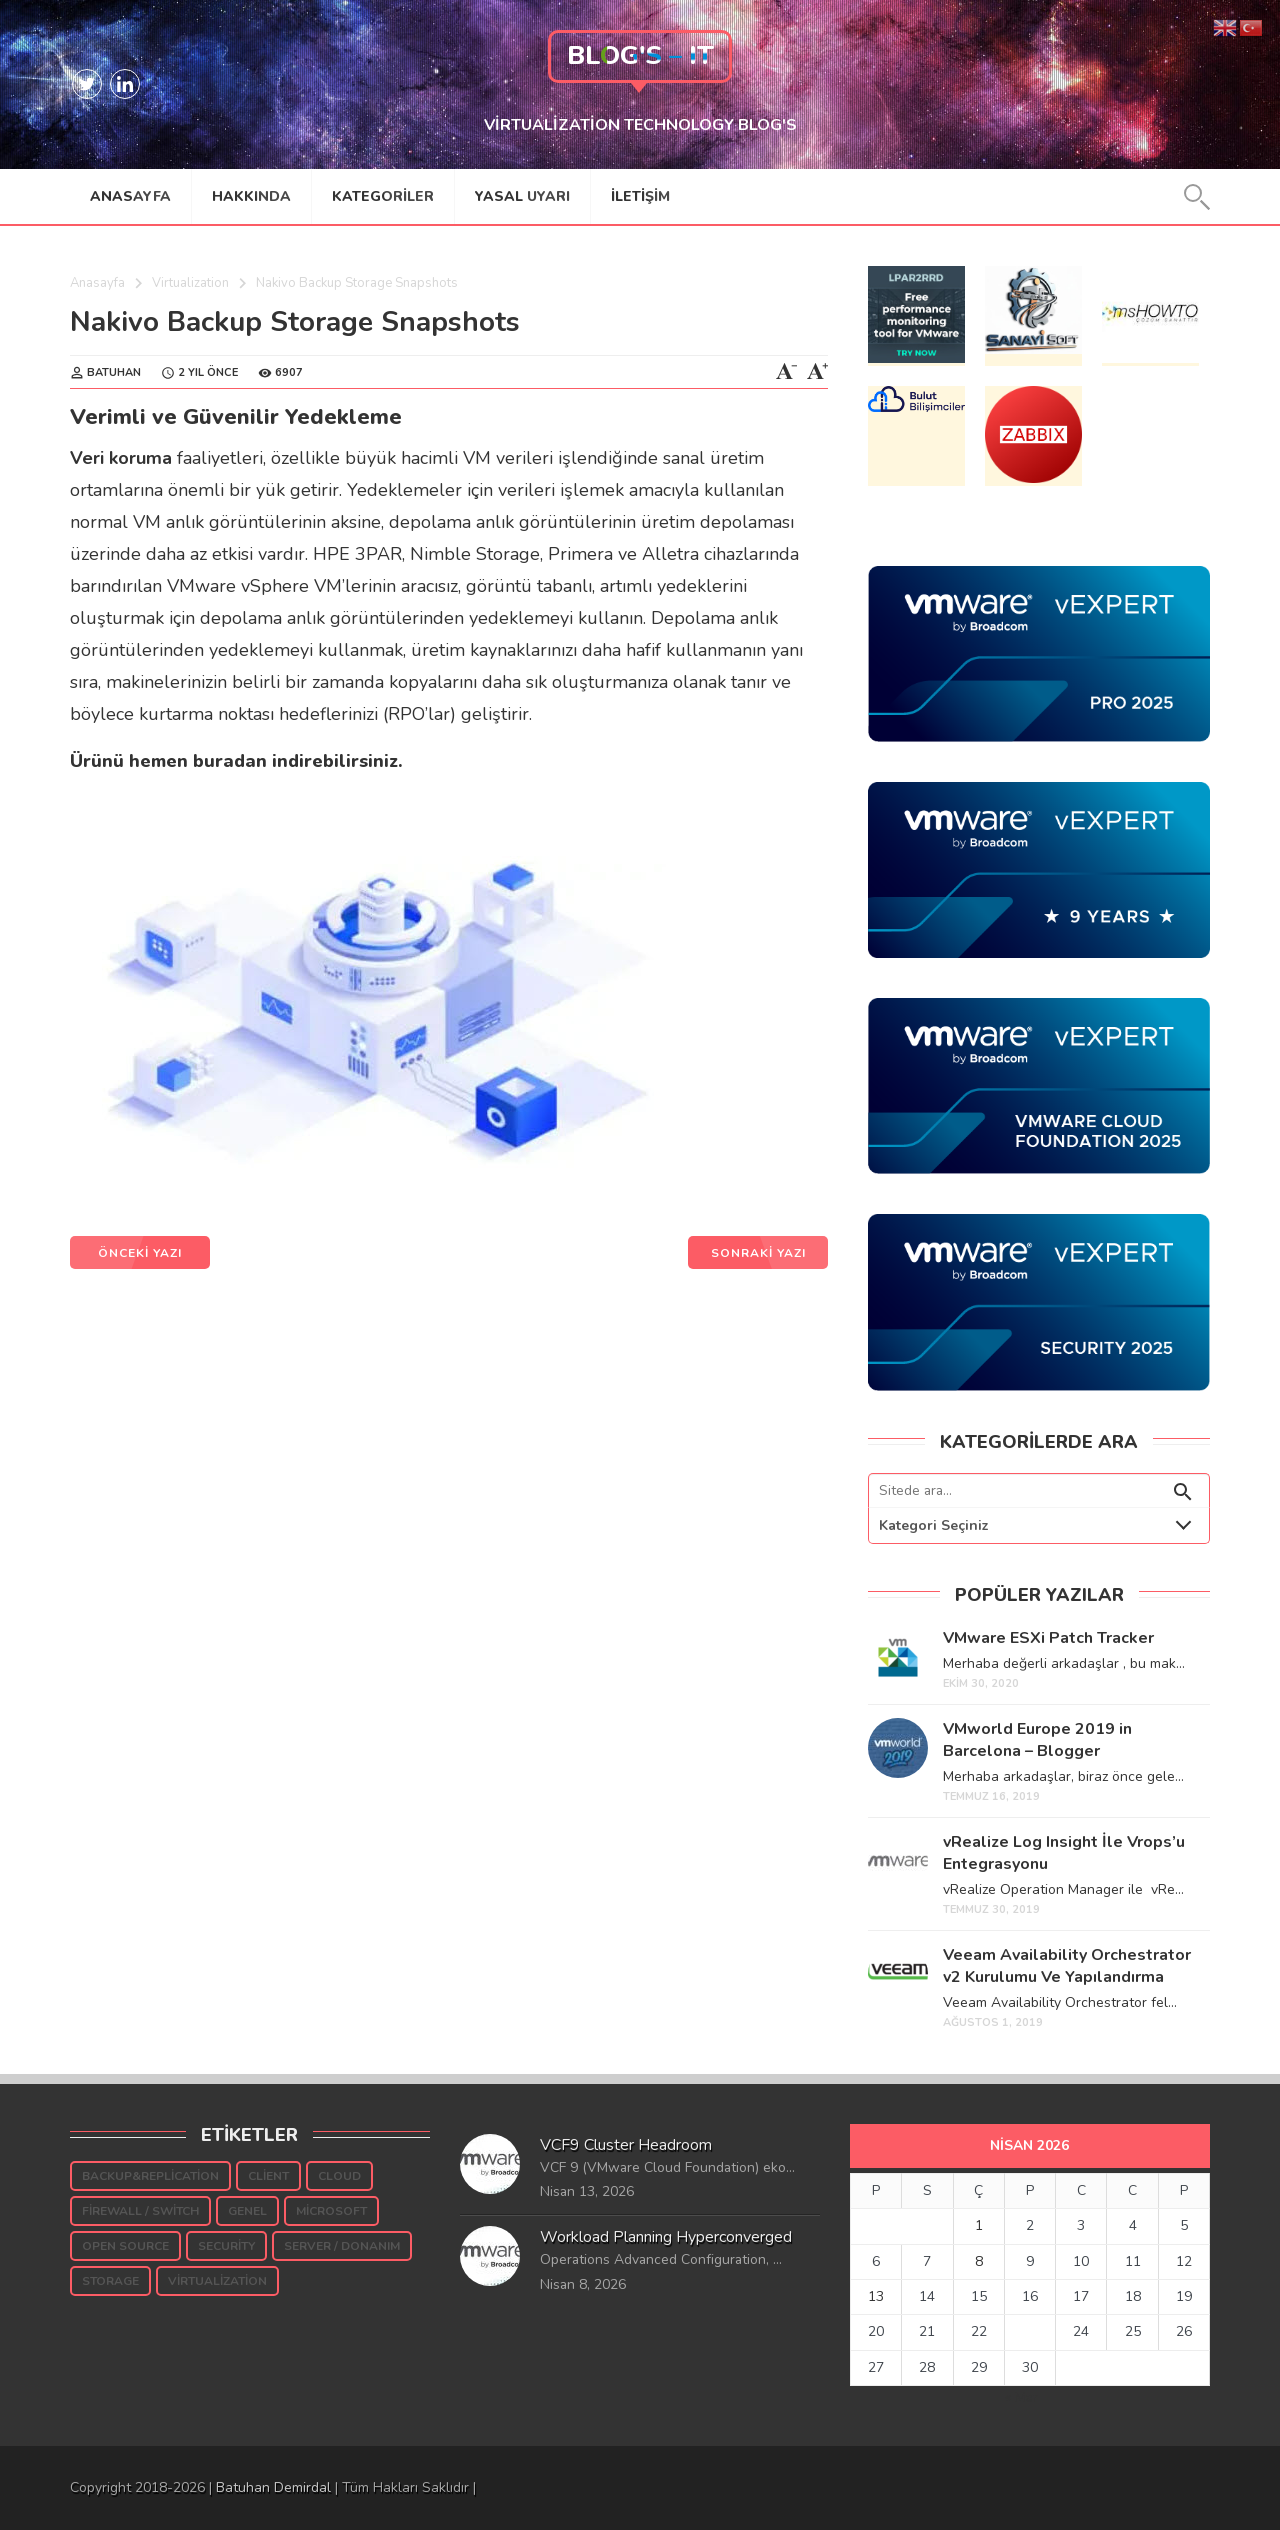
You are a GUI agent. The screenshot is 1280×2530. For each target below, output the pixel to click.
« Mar (1021, 2397)
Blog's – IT (640, 55)
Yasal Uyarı (522, 196)
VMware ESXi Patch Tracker (1048, 1638)
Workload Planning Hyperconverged (666, 2237)
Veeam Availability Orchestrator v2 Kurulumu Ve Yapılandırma (1067, 1966)
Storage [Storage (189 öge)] (110, 2281)
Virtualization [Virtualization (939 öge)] (217, 2281)
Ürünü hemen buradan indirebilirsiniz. (236, 761)
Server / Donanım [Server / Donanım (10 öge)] (342, 2246)
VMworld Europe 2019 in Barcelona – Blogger (1037, 1740)
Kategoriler (383, 196)
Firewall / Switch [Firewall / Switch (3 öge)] (140, 2211)
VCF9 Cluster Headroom (626, 2145)
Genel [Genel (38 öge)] (247, 2211)
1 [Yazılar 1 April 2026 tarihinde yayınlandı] (979, 2225)
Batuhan (114, 372)
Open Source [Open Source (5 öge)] (125, 2246)
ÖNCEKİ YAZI (140, 1253)
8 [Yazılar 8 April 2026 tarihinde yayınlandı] (979, 2261)
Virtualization (190, 283)
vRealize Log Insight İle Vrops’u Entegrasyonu (1064, 1853)
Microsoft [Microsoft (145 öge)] (331, 2211)
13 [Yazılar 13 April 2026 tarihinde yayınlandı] (876, 2296)
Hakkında (251, 196)
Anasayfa (130, 196)
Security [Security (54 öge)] (226, 2246)
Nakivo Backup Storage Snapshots (295, 322)
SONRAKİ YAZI (758, 1253)
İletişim (640, 196)
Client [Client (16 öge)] (268, 2176)
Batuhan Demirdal (273, 2487)
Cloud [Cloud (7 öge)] (339, 2176)
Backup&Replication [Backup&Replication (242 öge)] (150, 2176)
